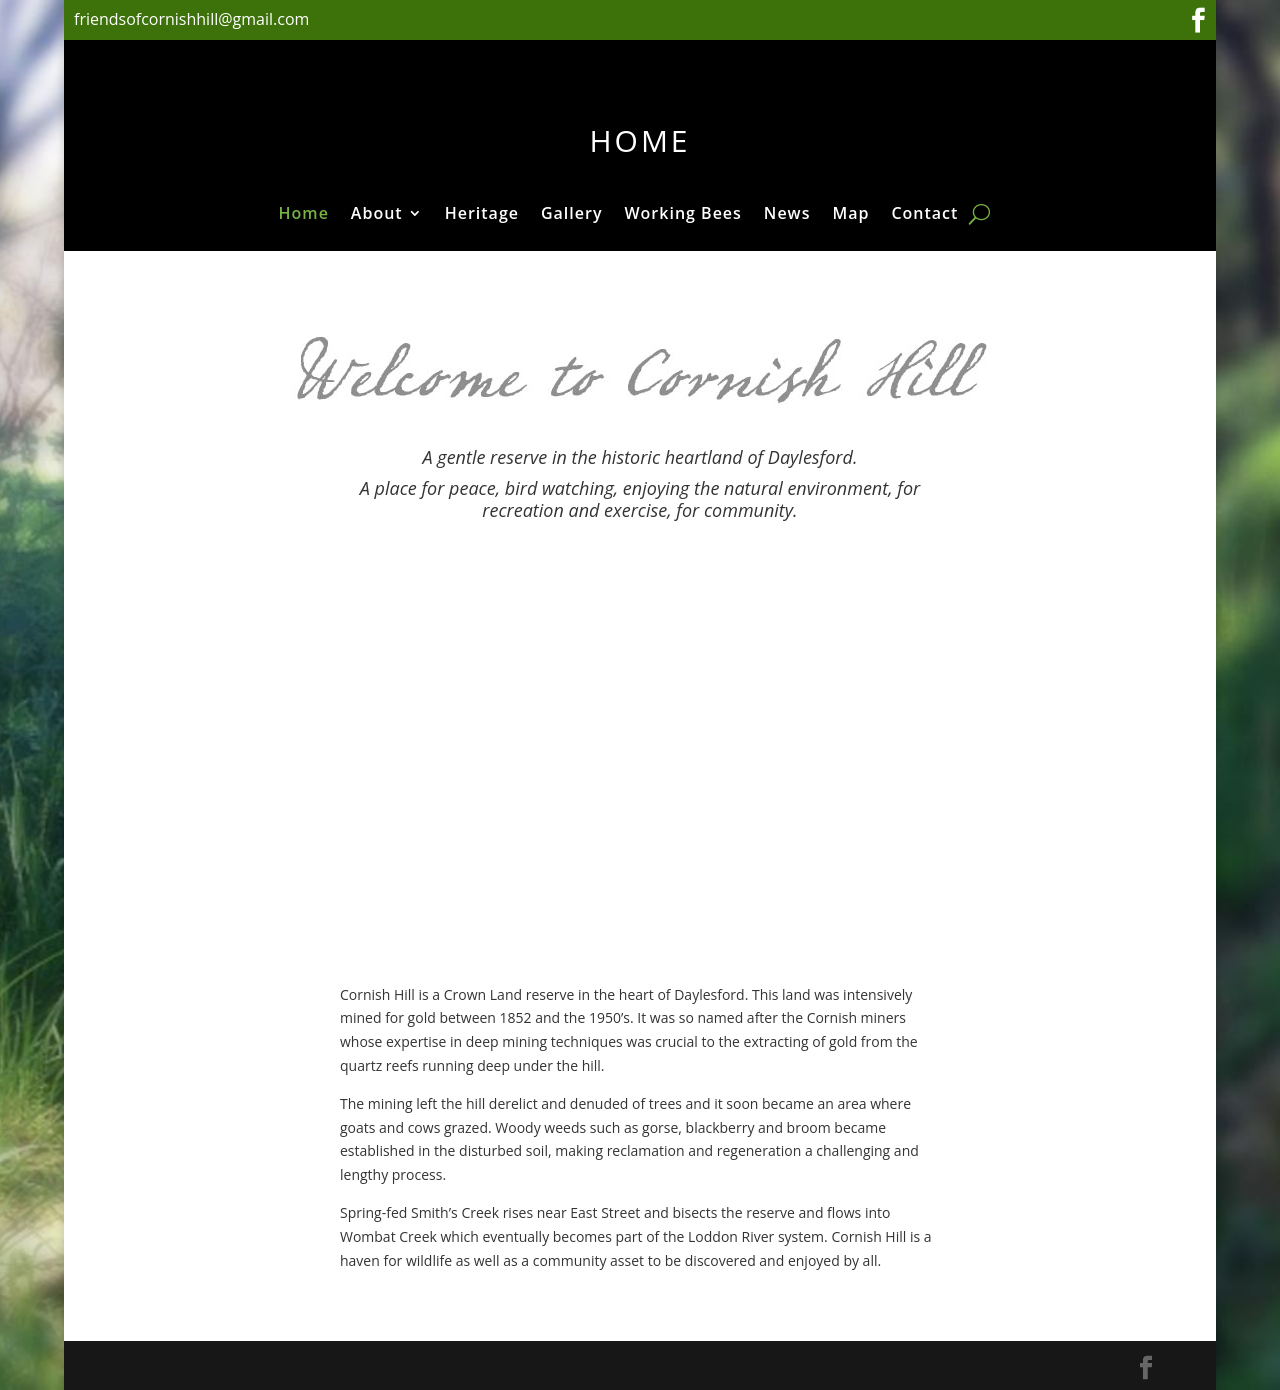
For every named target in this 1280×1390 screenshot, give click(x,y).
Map (850, 215)
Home (304, 215)
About (377, 215)
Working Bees (682, 215)
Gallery (572, 215)
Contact (924, 215)
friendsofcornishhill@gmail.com (194, 19)
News (787, 215)
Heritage (482, 215)
